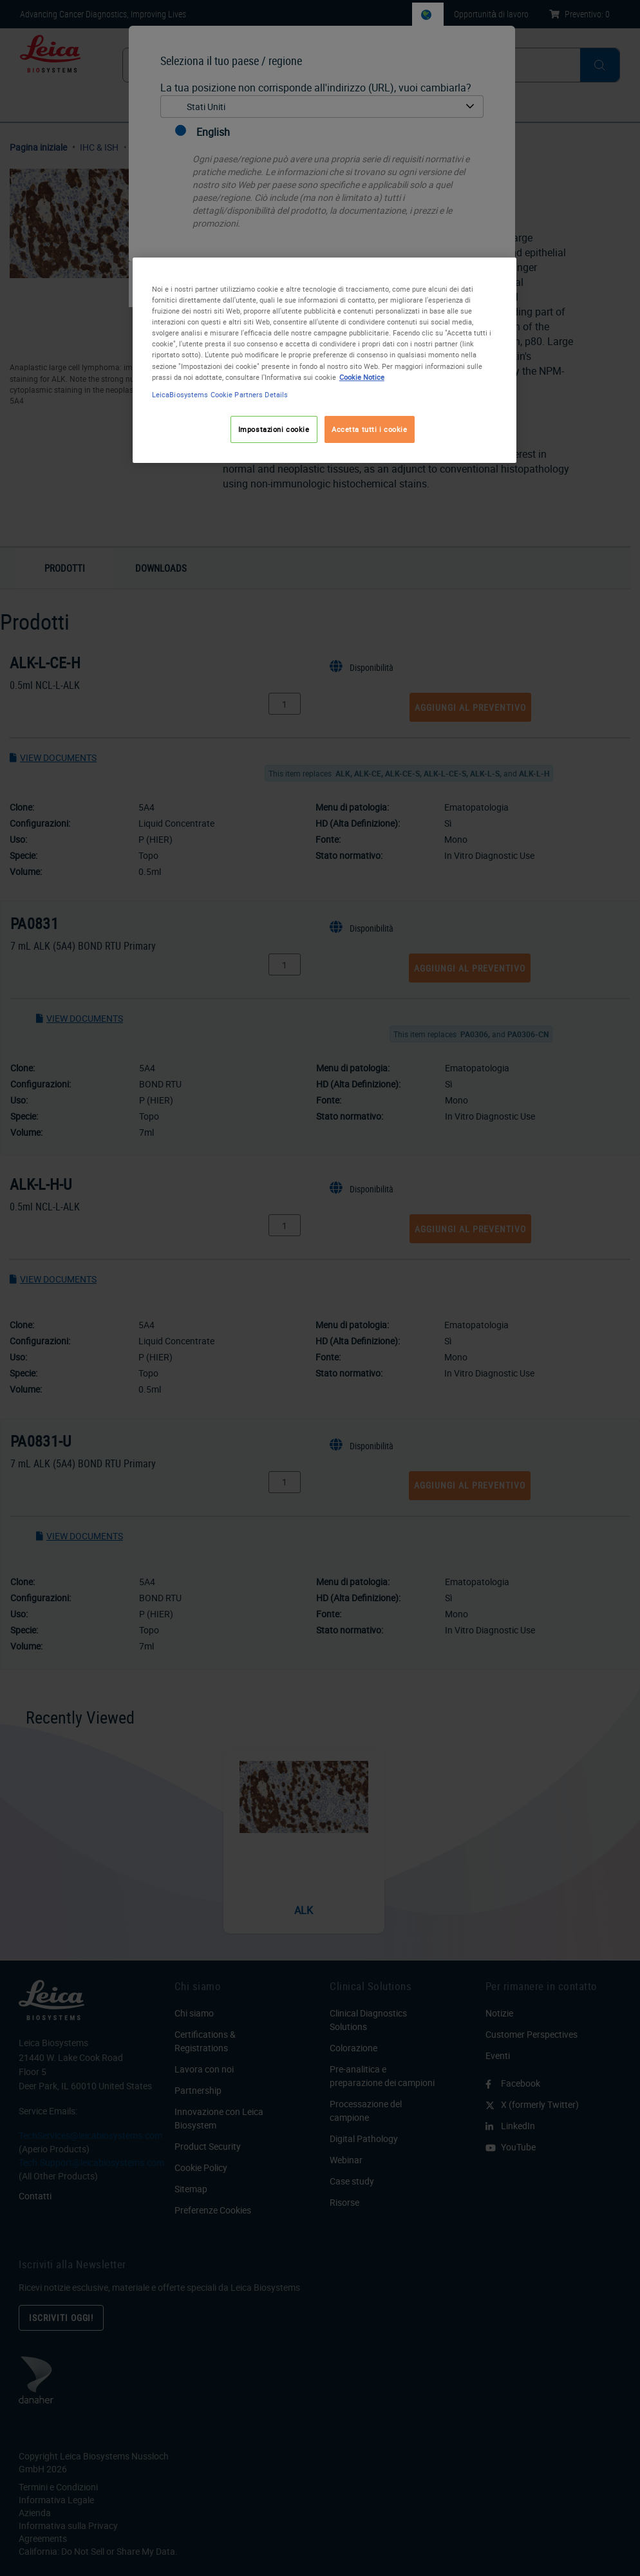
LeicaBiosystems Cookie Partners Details (220, 394)
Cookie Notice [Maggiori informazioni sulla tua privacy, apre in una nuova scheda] (361, 377)
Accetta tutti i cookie (370, 429)
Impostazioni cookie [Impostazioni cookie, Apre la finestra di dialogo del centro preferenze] (274, 429)
